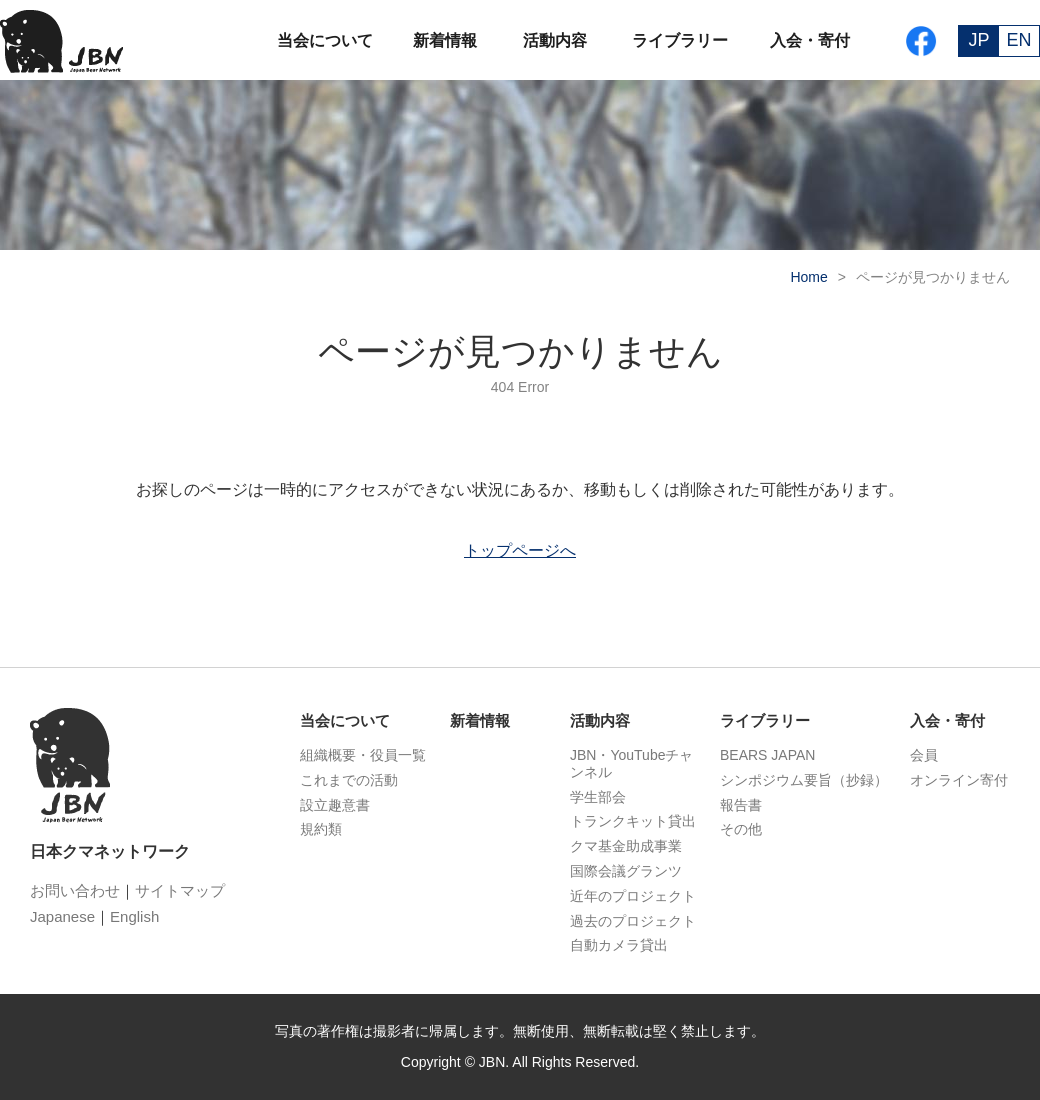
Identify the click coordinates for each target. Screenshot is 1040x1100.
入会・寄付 (810, 40)
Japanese (62, 916)
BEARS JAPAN (767, 755)
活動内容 (555, 40)
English (134, 916)
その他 (741, 829)
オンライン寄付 (959, 780)
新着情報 (445, 40)
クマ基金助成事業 (626, 846)
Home (808, 277)
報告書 (741, 805)
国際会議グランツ (626, 871)
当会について (325, 40)
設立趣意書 (335, 805)
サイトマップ (180, 890)
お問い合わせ (75, 890)
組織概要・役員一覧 (363, 755)
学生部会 (598, 797)
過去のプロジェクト (633, 921)
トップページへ (520, 550)
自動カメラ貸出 (619, 945)
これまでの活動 (349, 780)
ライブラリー (680, 40)
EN (1018, 40)
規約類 (321, 829)
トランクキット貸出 (633, 821)
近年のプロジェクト (633, 896)
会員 (924, 755)
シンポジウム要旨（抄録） (804, 780)
